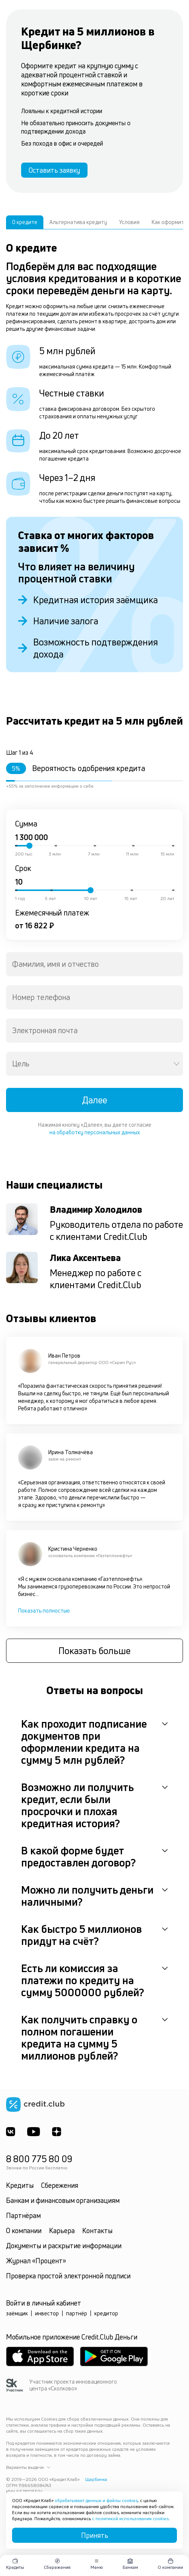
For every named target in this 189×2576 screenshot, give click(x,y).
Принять (94, 2535)
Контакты (97, 2230)
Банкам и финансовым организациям (63, 2200)
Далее (94, 1100)
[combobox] (94, 964)
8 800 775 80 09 (39, 2159)
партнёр (76, 2313)
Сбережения (59, 2185)
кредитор (106, 2313)
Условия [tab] (129, 222)
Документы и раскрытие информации (63, 2245)
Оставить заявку (54, 170)
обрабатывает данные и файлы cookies (96, 2500)
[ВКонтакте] (10, 2131)
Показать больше (94, 1651)
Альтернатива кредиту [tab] (78, 222)
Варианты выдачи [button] (28, 2467)
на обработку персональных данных (94, 1132)
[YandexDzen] (56, 2131)
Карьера (62, 2230)
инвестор (47, 2313)
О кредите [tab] (24, 222)
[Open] (176, 1063)
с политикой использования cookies (130, 2518)
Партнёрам (23, 2215)
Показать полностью (44, 1610)
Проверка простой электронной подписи (68, 2275)
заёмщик (17, 2313)
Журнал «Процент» (36, 2260)
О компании (23, 2230)
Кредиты (20, 2185)
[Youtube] (33, 2131)
